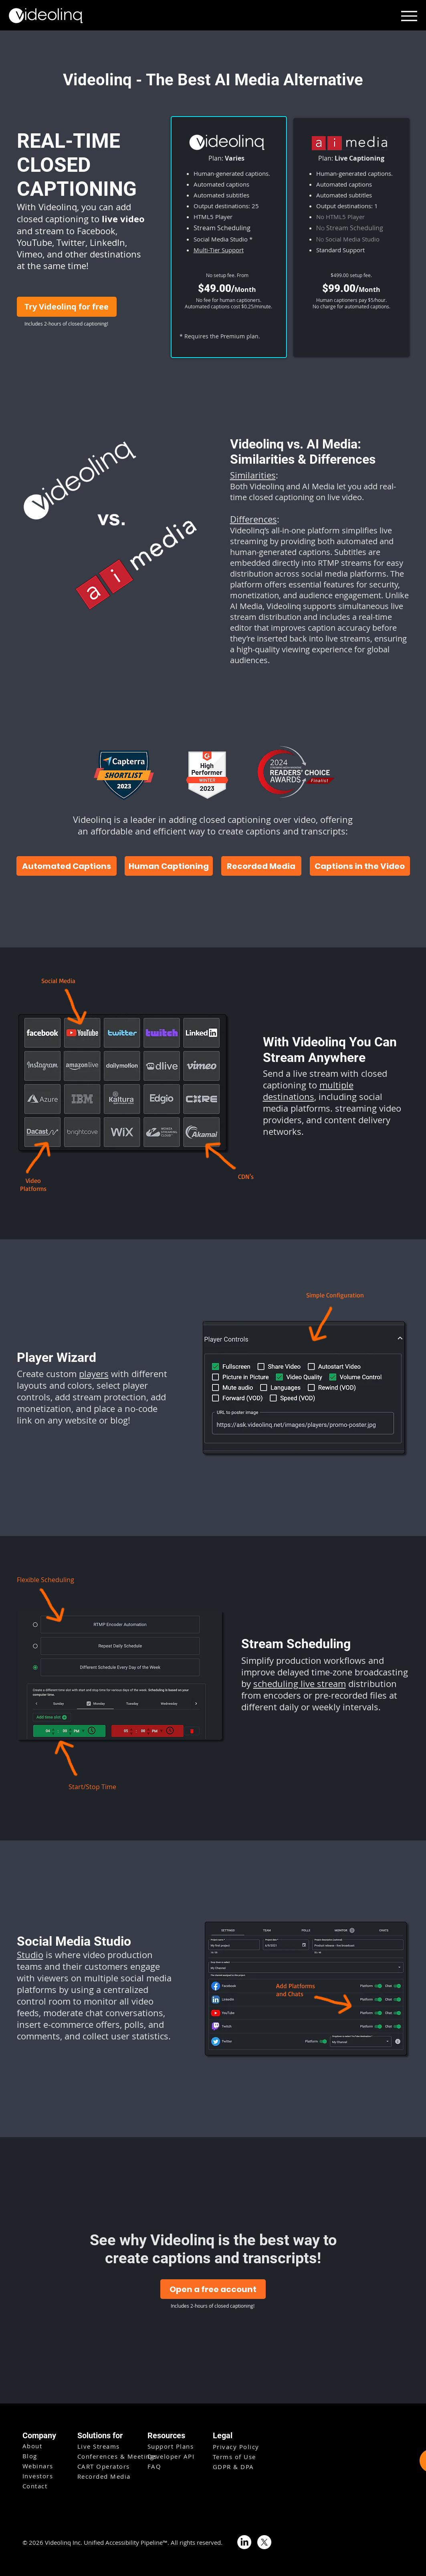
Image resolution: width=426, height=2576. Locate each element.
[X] (264, 2542)
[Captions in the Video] (360, 866)
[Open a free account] (213, 2289)
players (94, 1373)
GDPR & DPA (233, 2467)
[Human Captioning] (169, 866)
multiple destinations (308, 1090)
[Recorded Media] (261, 866)
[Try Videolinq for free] (67, 307)
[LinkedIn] (244, 2542)
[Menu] (409, 16)
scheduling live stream (299, 1683)
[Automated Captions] (66, 866)
